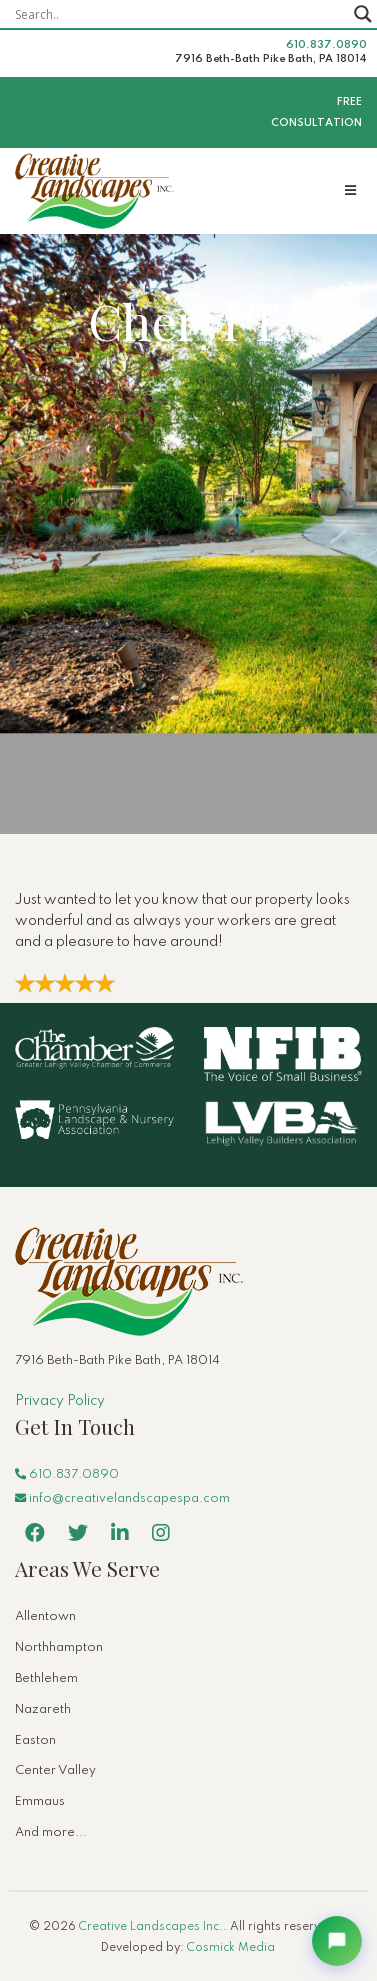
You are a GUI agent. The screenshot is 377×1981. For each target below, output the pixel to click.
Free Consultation (316, 112)
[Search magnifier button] (363, 14)
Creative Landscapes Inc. (151, 1927)
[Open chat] (337, 1941)
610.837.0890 (326, 45)
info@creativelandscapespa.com (122, 1498)
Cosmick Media (231, 1948)
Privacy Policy (60, 1401)
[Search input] (179, 14)
